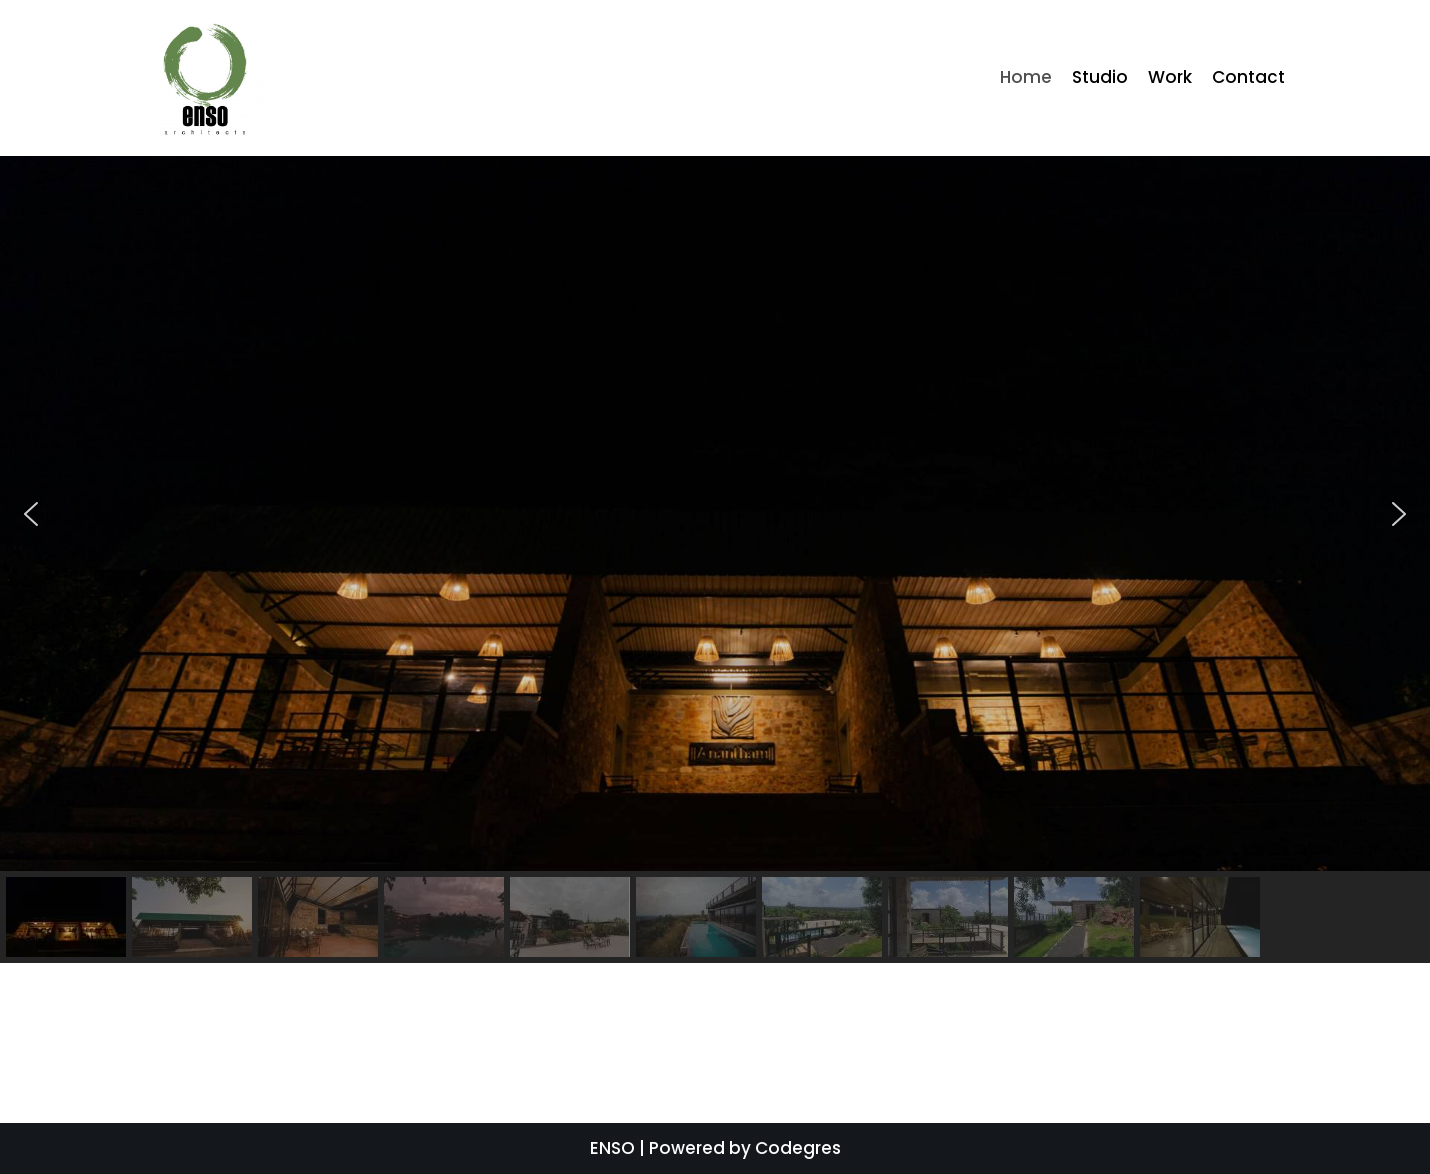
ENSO (612, 1148)
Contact (1248, 77)
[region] (715, 559)
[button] (31, 514)
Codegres (798, 1148)
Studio (1100, 77)
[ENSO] (205, 78)
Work (1170, 77)
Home (1026, 77)
